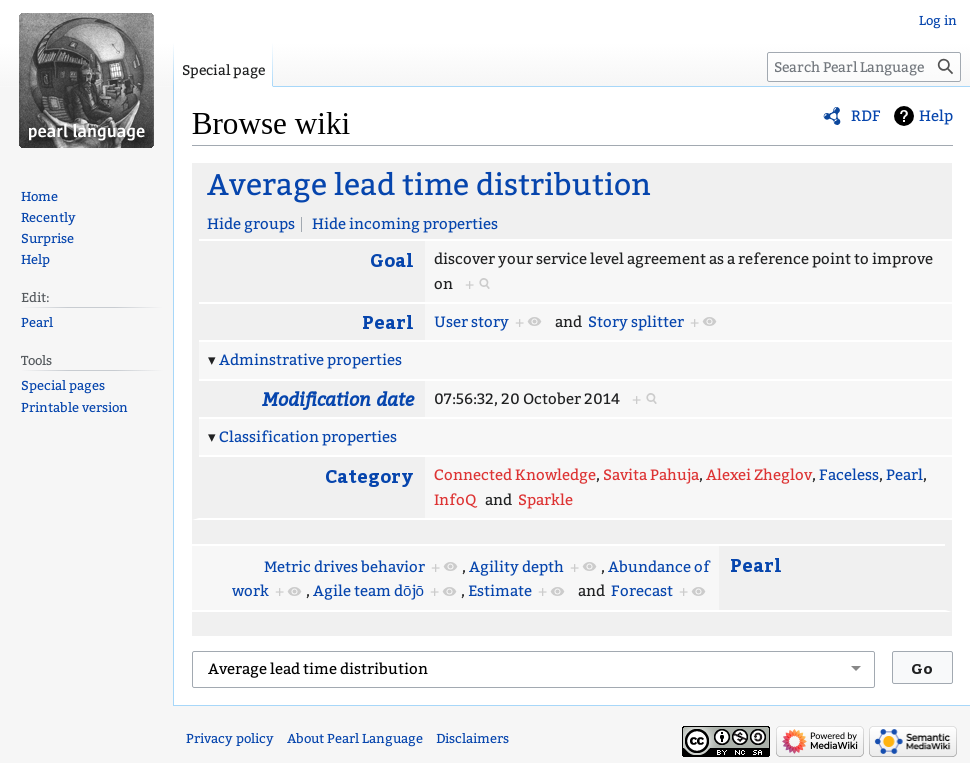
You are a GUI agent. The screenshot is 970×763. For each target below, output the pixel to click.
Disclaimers (472, 738)
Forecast (642, 591)
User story (471, 322)
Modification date (338, 398)
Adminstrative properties (310, 360)
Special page (223, 70)
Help (936, 116)
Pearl (388, 321)
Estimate (500, 591)
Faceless (849, 475)
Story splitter (636, 322)
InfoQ (455, 500)
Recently (48, 217)
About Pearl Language (355, 738)
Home (39, 196)
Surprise (47, 238)
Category (369, 475)
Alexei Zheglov (759, 475)
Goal (392, 259)
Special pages (63, 385)
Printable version (74, 407)
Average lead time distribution (429, 185)
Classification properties (308, 437)
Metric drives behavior (344, 567)
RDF (866, 116)
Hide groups (251, 224)
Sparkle (545, 500)
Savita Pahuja (651, 475)
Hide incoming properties (405, 224)
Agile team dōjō (368, 591)
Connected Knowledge (515, 475)
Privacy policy (230, 738)
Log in (938, 20)
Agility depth (516, 567)
